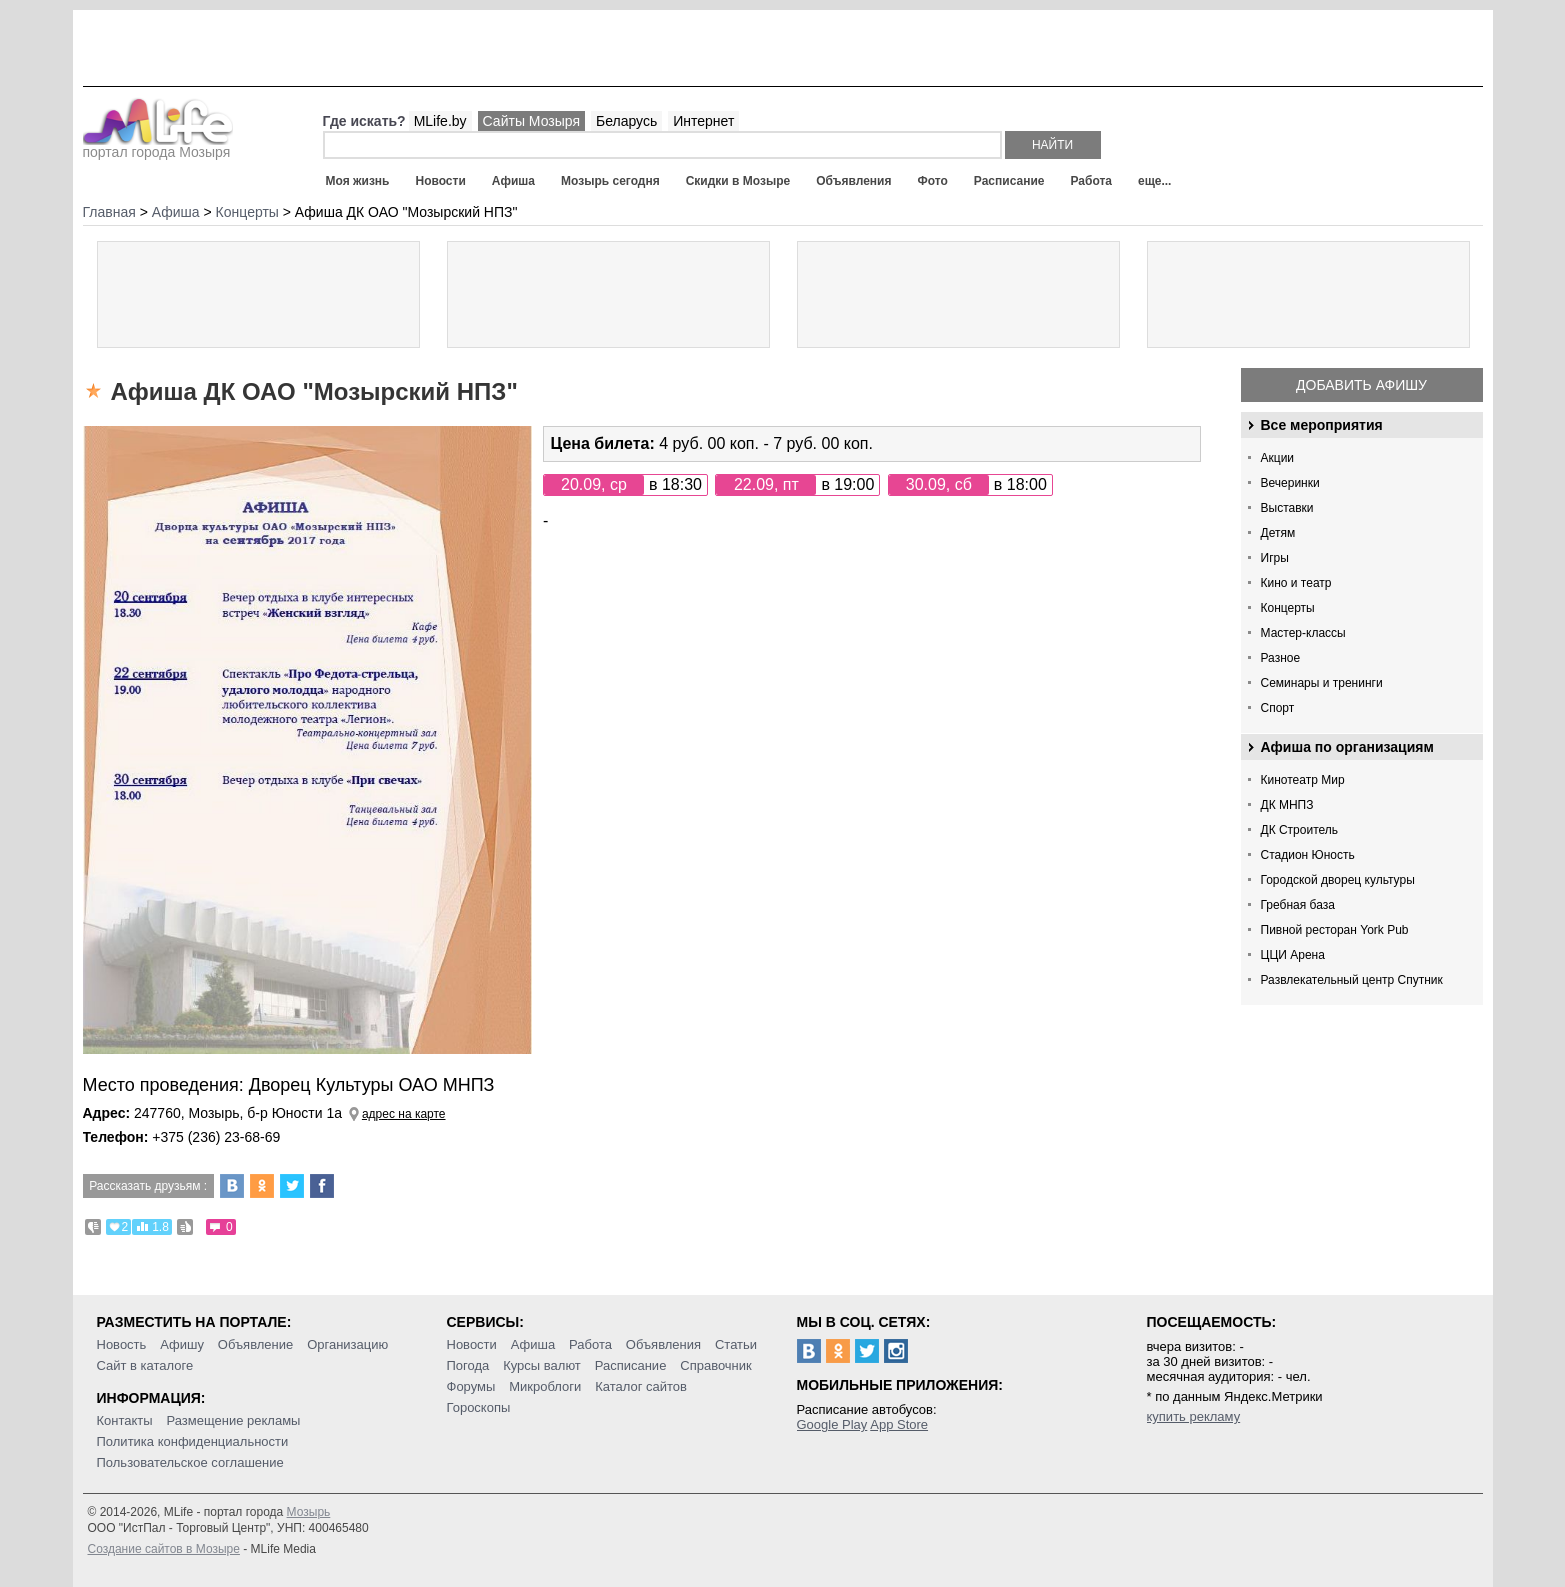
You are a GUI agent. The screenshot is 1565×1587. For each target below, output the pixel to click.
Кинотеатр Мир (1303, 780)
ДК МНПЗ (1287, 805)
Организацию (347, 1344)
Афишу (182, 1344)
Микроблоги (545, 1386)
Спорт (1278, 708)
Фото (933, 181)
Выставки (1287, 508)
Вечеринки (1290, 483)
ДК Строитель (1300, 830)
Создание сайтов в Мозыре (164, 1549)
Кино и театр (1296, 583)
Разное (1281, 658)
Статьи (736, 1344)
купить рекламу (1194, 1416)
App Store (899, 1424)
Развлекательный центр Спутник (1352, 980)
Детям (1278, 533)
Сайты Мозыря (531, 121)
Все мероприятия (1322, 425)
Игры (1275, 558)
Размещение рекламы (234, 1420)
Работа (1091, 181)
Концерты (1288, 608)
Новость (122, 1344)
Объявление (255, 1344)
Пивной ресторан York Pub (1335, 930)
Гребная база (1298, 905)
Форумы (471, 1386)
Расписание (1009, 181)
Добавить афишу (1361, 385)
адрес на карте (404, 1114)
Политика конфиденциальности (193, 1441)
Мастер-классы (1303, 633)
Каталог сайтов (641, 1386)
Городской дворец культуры (1338, 880)
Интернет (703, 121)
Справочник (716, 1365)
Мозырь (309, 1512)
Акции (1278, 458)
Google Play (832, 1424)
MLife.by (440, 121)
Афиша (513, 181)
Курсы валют (542, 1365)
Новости (440, 181)
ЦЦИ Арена (1293, 955)
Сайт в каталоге (145, 1365)
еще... (1154, 181)
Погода (468, 1365)
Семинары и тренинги (1322, 683)
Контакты (125, 1420)
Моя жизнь (358, 181)
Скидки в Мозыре (738, 181)
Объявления (853, 181)
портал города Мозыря (158, 146)
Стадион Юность (1308, 855)
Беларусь (626, 121)
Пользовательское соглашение (190, 1462)
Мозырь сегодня (610, 181)
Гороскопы (479, 1407)
